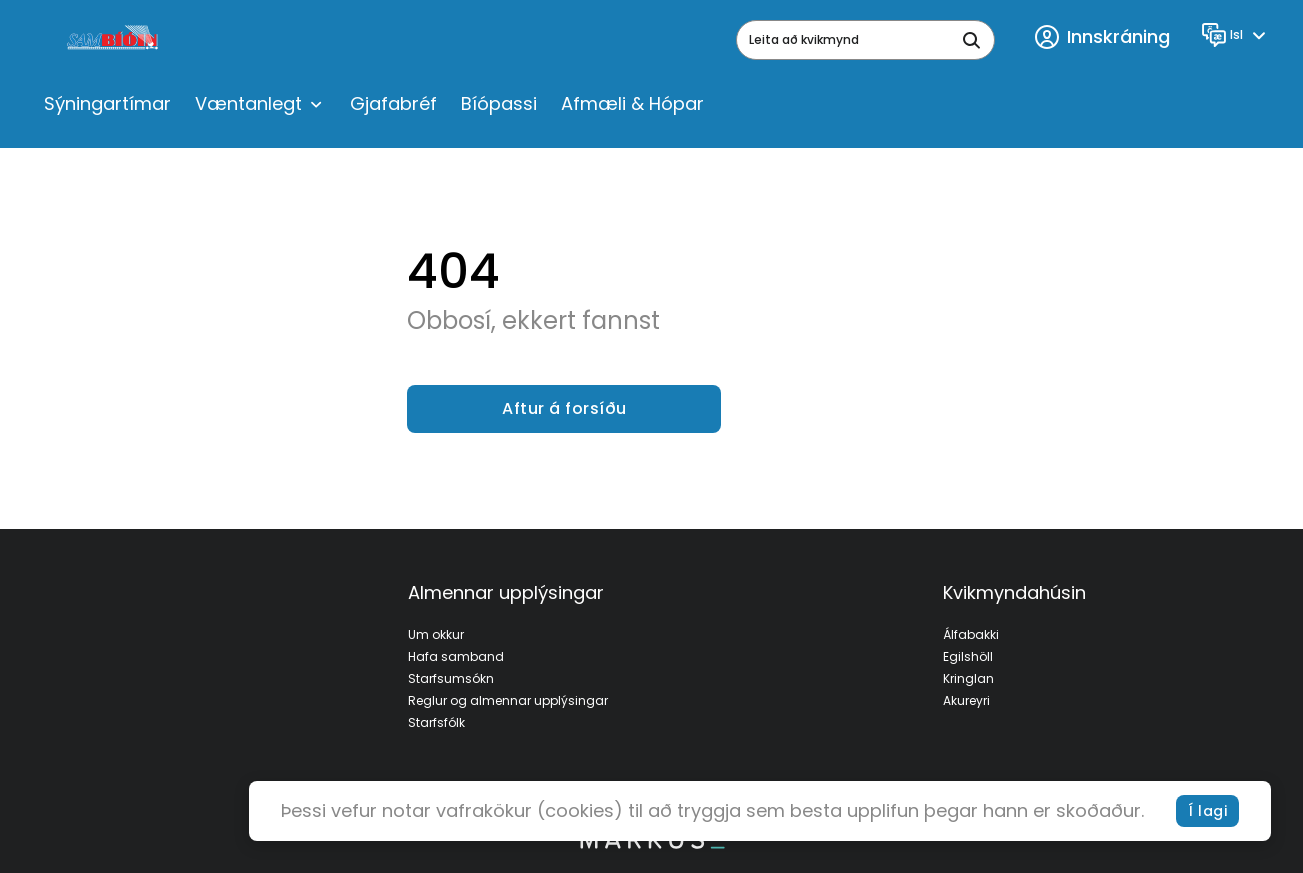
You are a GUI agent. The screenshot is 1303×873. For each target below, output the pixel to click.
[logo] (114, 40)
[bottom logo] (652, 844)
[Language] (1236, 35)
